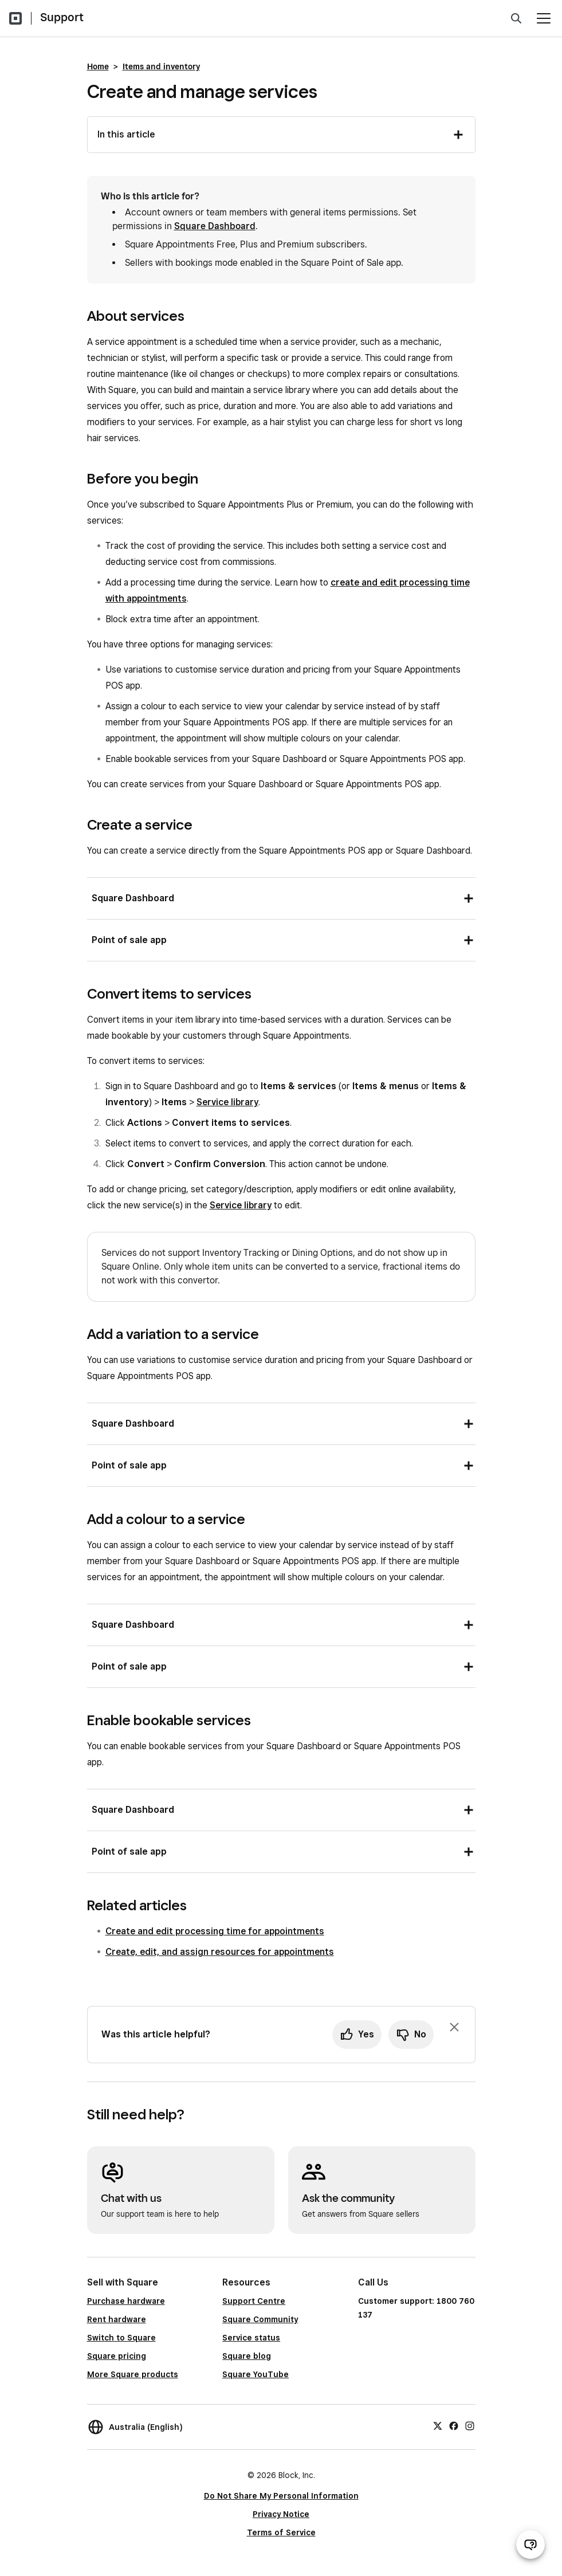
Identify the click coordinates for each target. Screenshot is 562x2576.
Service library (227, 1102)
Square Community (260, 2319)
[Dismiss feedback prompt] (454, 2027)
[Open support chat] (530, 2544)
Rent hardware (116, 2319)
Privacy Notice (281, 2514)
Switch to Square (121, 2337)
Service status (251, 2337)
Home (98, 66)
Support (62, 17)
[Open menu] (543, 18)
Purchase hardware (126, 2301)
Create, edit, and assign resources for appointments (219, 1951)
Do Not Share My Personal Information (281, 2495)
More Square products (132, 2374)
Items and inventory (161, 66)
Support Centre (253, 2301)
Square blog (246, 2356)
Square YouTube (255, 2374)
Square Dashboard (215, 226)
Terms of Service (281, 2532)
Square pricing (116, 2356)
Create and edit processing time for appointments (214, 1931)
